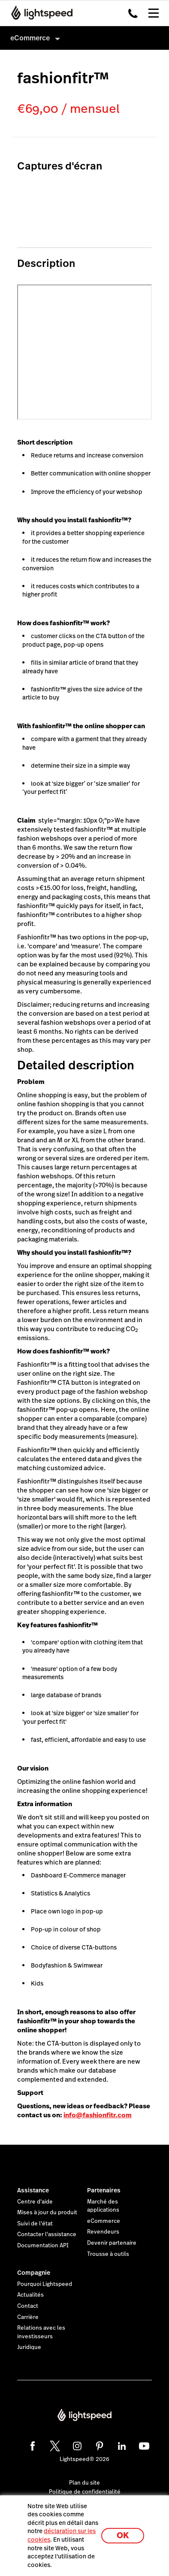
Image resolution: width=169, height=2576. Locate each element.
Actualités (30, 2295)
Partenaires (104, 2190)
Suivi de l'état (35, 2224)
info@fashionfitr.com (97, 2114)
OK (123, 2535)
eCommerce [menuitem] (30, 38)
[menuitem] (84, 38)
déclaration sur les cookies (61, 2535)
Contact (27, 2306)
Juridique (29, 2347)
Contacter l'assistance (46, 2234)
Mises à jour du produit (47, 2212)
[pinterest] (98, 2445)
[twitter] (54, 2445)
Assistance (33, 2190)
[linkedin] (121, 2445)
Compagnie (33, 2272)
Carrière (28, 2317)
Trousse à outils (108, 2254)
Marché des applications (103, 2206)
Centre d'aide (35, 2202)
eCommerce (103, 2221)
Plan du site (84, 2483)
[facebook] (31, 2445)
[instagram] (76, 2445)
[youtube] (143, 2445)
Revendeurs (103, 2232)
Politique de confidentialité (85, 2492)
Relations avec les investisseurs (41, 2332)
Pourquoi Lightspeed (44, 2284)
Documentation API (43, 2245)
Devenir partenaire (111, 2243)
